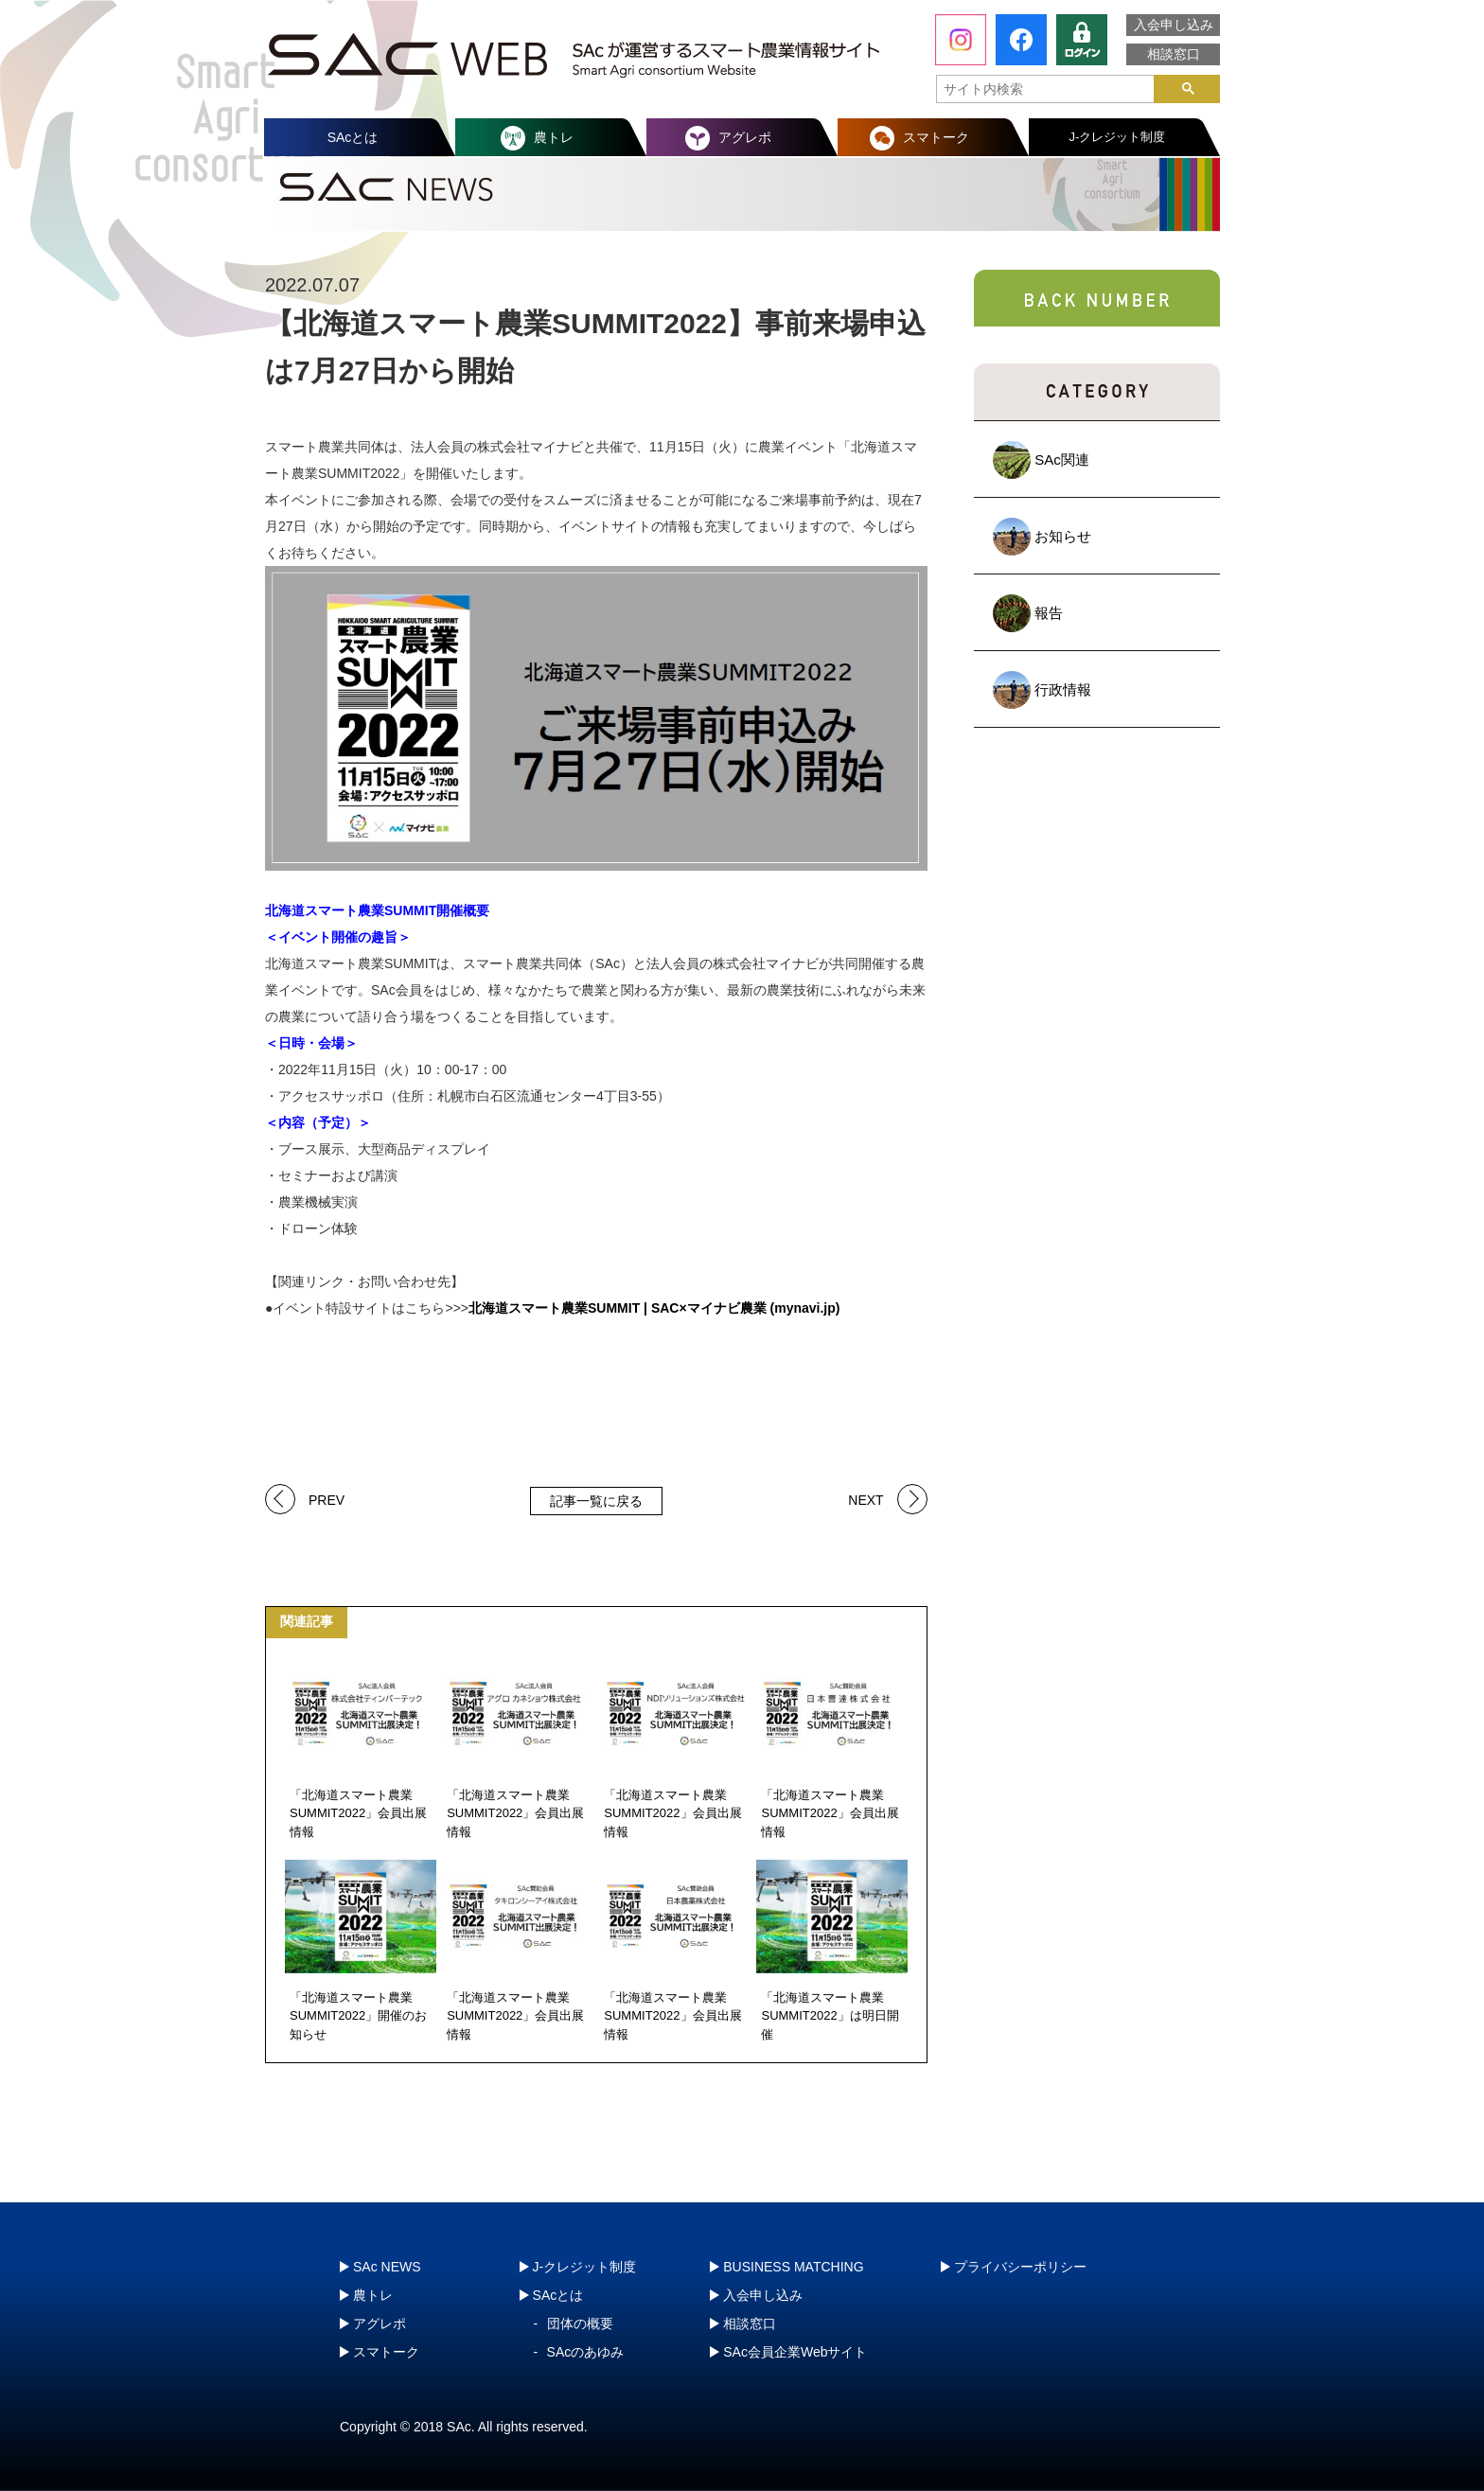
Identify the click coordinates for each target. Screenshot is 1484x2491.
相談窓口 (1173, 54)
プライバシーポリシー (1020, 2266)
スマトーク (936, 137)
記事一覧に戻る (596, 1501)
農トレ (554, 137)
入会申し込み (1173, 24)
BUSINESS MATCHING (793, 2266)
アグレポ (744, 137)
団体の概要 (580, 2323)
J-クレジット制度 (1117, 137)
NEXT (865, 1499)
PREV (326, 1499)
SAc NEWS (387, 2266)
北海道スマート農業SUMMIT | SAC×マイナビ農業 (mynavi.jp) (653, 1308)
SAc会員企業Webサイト (795, 2351)
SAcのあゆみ (586, 2351)
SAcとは (353, 137)
